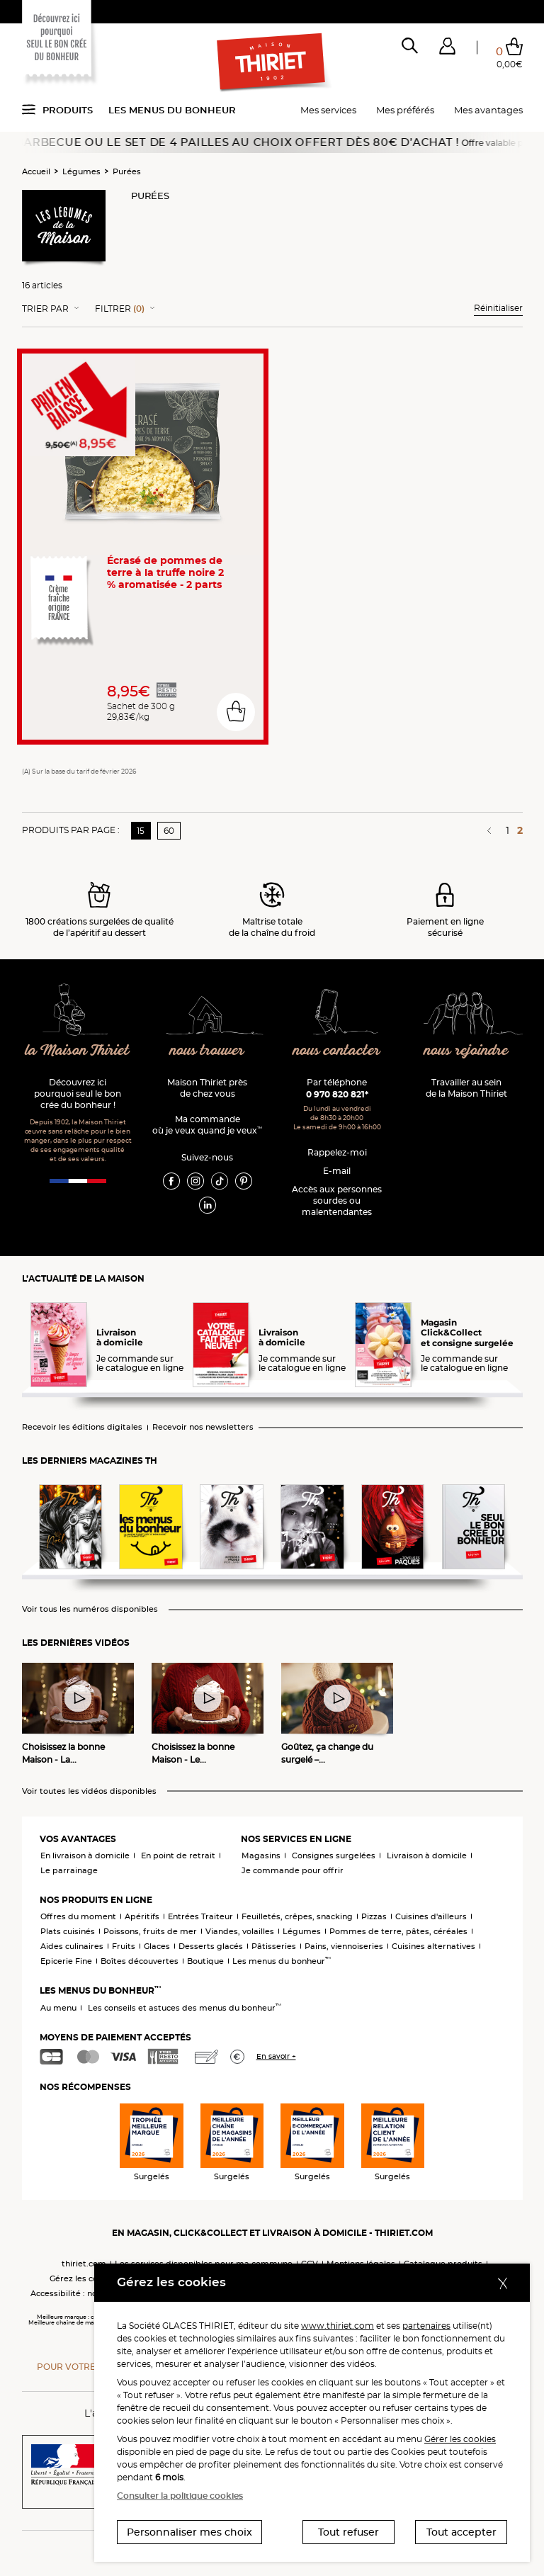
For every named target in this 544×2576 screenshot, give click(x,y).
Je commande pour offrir (293, 1870)
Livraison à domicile (427, 1855)
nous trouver (207, 1051)
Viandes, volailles (239, 1931)
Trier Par (45, 309)
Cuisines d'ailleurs (431, 1916)
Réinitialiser (498, 308)
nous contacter (336, 1051)
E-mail (337, 1170)
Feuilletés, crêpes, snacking (297, 1916)
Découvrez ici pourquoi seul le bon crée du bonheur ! (77, 1093)
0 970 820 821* (337, 1094)
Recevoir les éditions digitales (82, 1427)
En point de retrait (178, 1855)
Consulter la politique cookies (180, 2495)
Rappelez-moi (337, 1152)
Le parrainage (69, 1870)
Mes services (328, 109)
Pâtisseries (273, 1946)
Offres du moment (78, 1916)
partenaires (426, 2325)
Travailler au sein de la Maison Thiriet (466, 1088)
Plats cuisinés (67, 1931)
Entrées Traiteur (200, 1916)
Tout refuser (348, 2532)
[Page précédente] (490, 830)
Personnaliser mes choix (189, 2532)
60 (169, 830)
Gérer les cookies (460, 2439)
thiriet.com (84, 2264)
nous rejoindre (466, 1051)
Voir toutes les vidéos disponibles (89, 1791)
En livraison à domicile (85, 1855)
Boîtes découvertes (139, 1961)
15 (140, 830)
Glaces (157, 1946)
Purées (127, 171)
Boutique (205, 1961)
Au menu (58, 2008)
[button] (447, 49)
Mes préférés (405, 109)
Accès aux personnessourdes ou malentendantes (337, 1200)
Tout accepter (461, 2532)
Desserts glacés (210, 1946)
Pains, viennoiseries (344, 1946)
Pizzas (374, 1916)
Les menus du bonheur (172, 109)
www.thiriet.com (337, 2325)
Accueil (36, 171)
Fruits (123, 1946)
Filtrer (119, 309)
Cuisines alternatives (433, 1946)
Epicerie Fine (66, 1961)
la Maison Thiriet (78, 1051)
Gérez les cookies (84, 2278)
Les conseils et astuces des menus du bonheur (184, 2008)
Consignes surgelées (333, 1855)
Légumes (81, 171)
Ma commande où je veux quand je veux (207, 1125)
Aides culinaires (71, 1946)
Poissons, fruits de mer (150, 1931)
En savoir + (276, 2056)
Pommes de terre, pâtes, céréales (398, 1931)
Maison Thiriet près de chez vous (207, 1088)
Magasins (261, 1855)
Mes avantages (488, 109)
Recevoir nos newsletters (203, 1427)
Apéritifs (142, 1916)
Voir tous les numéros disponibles (90, 1609)
